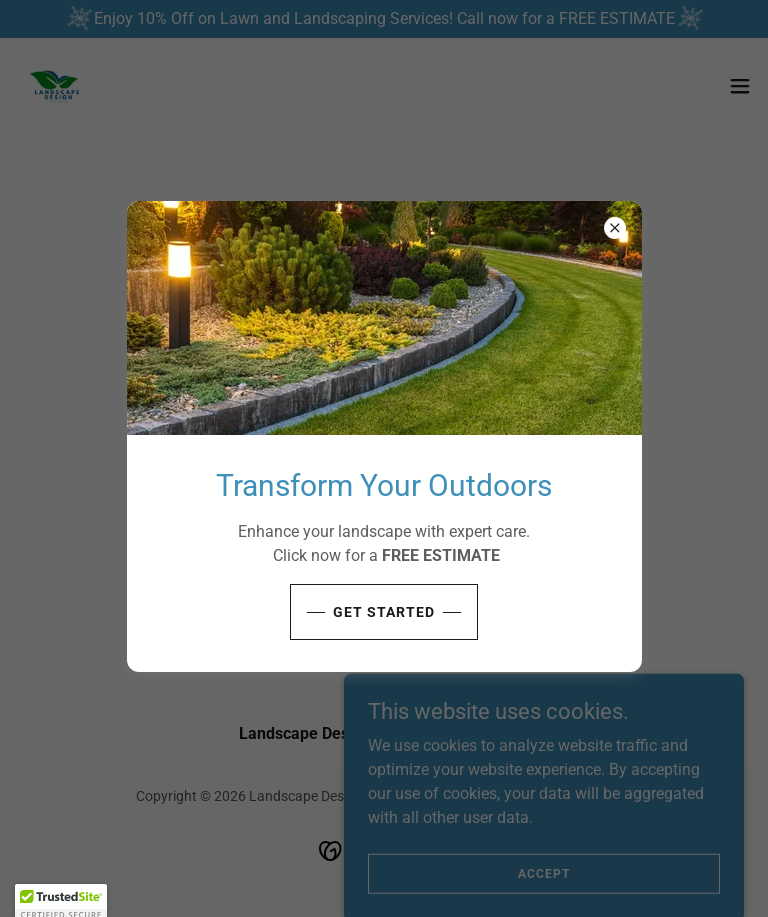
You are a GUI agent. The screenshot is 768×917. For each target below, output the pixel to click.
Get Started (384, 612)
